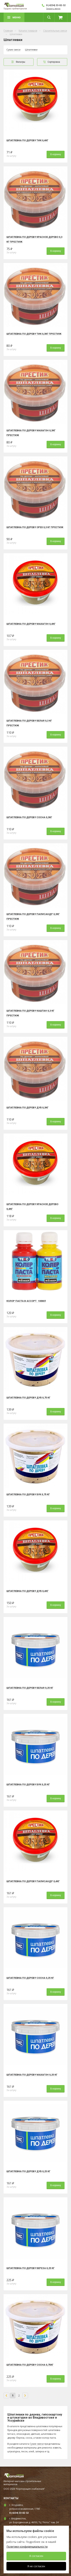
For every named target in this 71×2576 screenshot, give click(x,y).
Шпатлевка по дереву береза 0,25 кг (30, 2268)
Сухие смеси (13, 49)
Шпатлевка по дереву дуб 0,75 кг (28, 1397)
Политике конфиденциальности (27, 2546)
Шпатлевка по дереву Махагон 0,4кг (30, 623)
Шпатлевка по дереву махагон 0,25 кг (31, 2074)
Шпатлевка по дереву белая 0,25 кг (29, 1687)
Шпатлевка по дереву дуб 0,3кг (27, 1107)
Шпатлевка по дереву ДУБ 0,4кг (27, 1591)
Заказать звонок (53, 8)
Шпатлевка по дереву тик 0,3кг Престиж (33, 333)
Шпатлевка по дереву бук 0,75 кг (28, 1494)
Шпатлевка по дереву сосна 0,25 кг (30, 1977)
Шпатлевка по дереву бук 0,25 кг (28, 1784)
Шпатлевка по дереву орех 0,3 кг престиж (34, 527)
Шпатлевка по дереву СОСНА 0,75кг (29, 2364)
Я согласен (36, 2556)
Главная (8, 31)
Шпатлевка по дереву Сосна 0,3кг (29, 817)
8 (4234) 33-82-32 (56, 5)
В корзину (55, 154)
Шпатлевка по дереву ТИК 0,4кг (27, 140)
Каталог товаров (28, 31)
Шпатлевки (31, 49)
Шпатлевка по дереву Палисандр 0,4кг (33, 1881)
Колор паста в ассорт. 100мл (26, 1301)
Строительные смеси (55, 31)
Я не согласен (36, 2566)
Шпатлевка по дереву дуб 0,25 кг (28, 2171)
